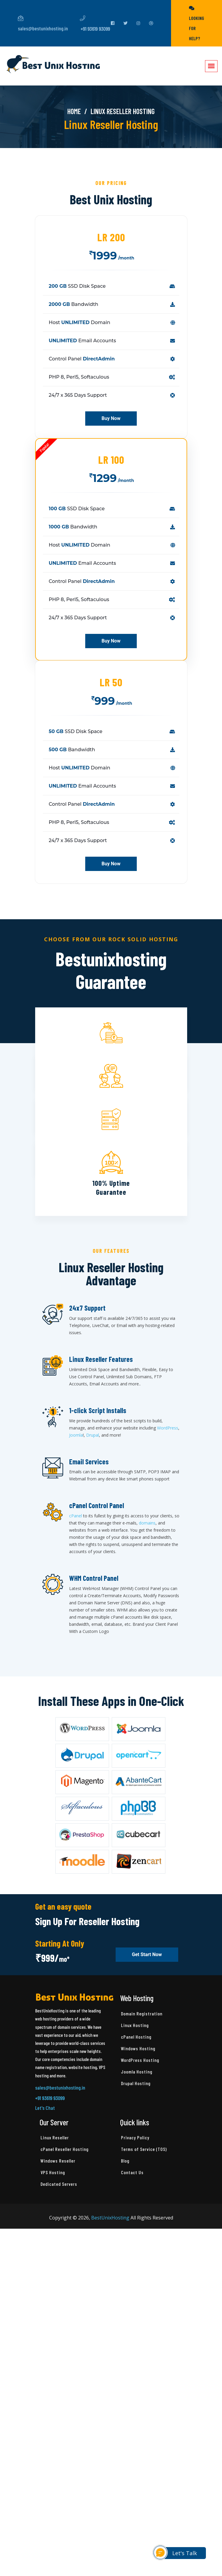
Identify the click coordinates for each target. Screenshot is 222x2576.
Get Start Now (147, 1954)
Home (74, 111)
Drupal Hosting (135, 2083)
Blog (125, 2160)
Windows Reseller (58, 2160)
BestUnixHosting (110, 2217)
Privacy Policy (135, 2137)
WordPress (167, 1428)
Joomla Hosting (136, 2071)
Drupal (92, 1435)
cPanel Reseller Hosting (65, 2149)
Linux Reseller (55, 2137)
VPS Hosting (53, 2172)
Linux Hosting (135, 2025)
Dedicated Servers (59, 2184)
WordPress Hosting (140, 2060)
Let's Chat (45, 2107)
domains (147, 1523)
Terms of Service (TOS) (144, 2149)
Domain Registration (141, 2013)
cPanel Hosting (136, 2037)
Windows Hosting (138, 2048)
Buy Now (111, 418)
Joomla (76, 1435)
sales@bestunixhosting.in (43, 23)
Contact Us (132, 2172)
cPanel (75, 1516)
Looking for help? (196, 23)
